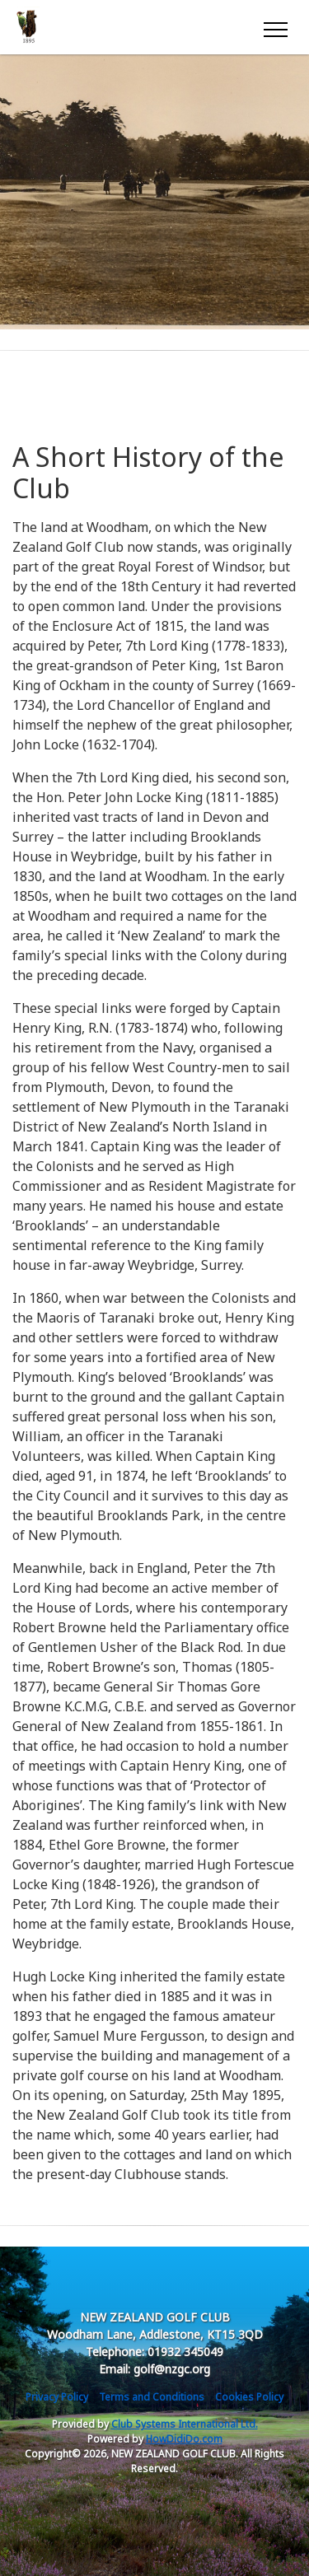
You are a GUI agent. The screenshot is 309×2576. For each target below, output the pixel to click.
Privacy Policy (57, 2397)
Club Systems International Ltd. (184, 2424)
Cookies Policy (249, 2397)
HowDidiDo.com (184, 2439)
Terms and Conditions (151, 2397)
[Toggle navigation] (275, 27)
